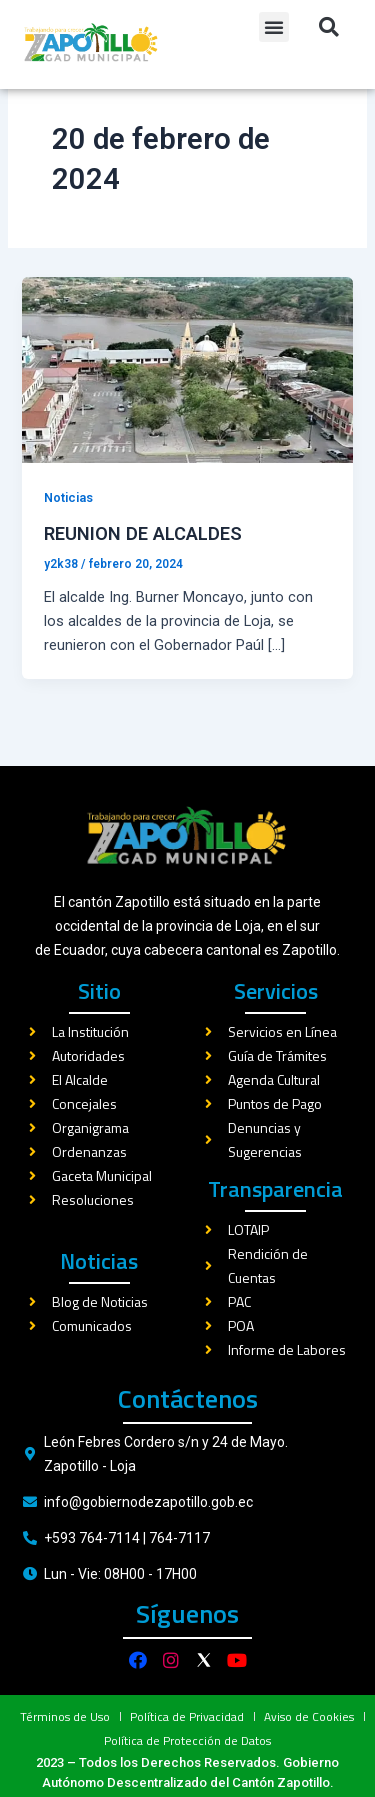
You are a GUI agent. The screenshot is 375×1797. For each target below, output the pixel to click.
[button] (274, 27)
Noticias (68, 533)
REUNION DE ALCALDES (143, 568)
